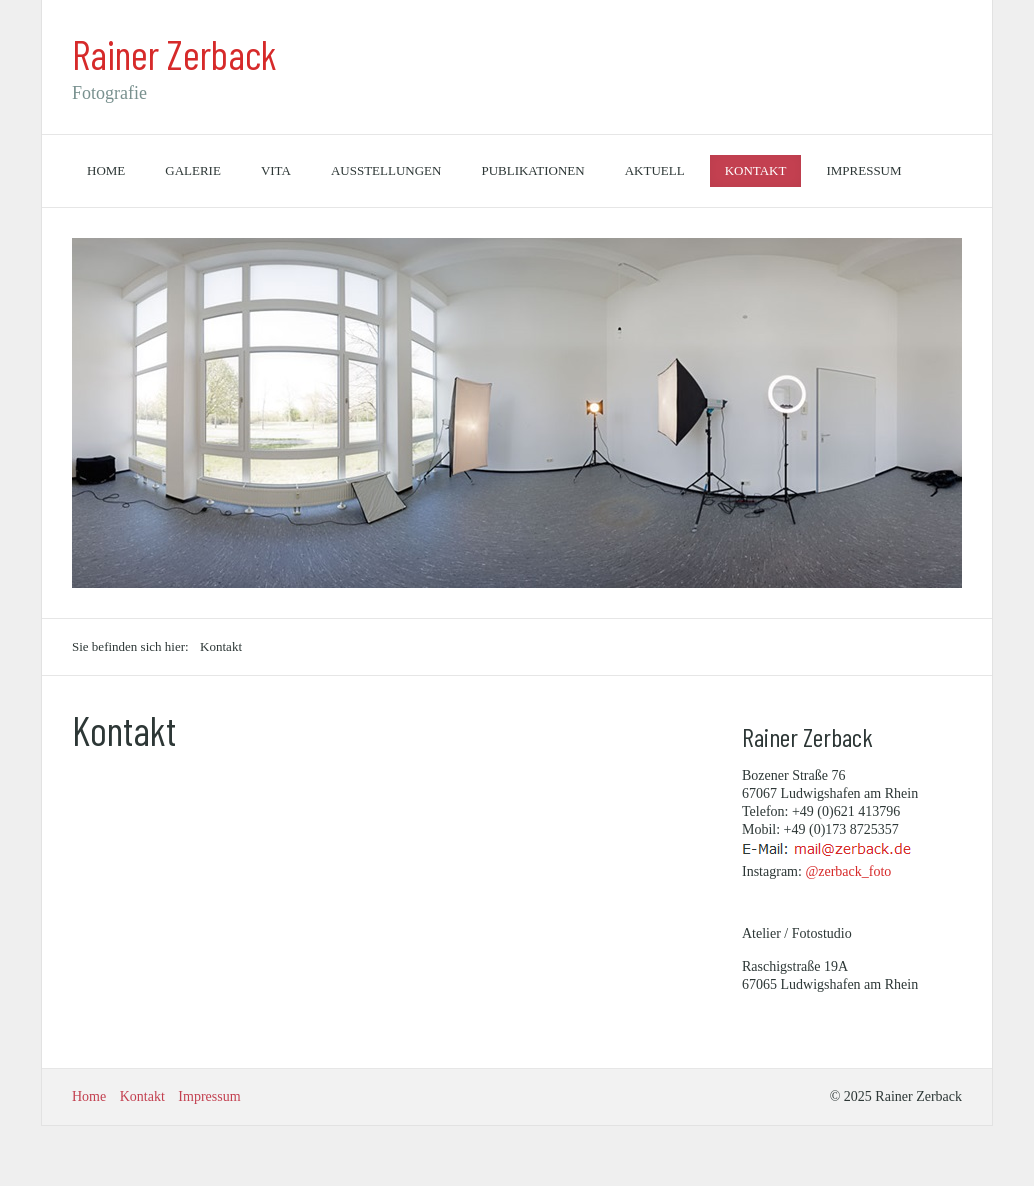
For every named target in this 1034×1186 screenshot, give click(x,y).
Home (106, 170)
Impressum (863, 170)
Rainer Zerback (174, 54)
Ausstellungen (386, 170)
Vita (276, 170)
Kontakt (756, 170)
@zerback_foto (848, 871)
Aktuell (655, 170)
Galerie (193, 170)
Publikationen (532, 170)
